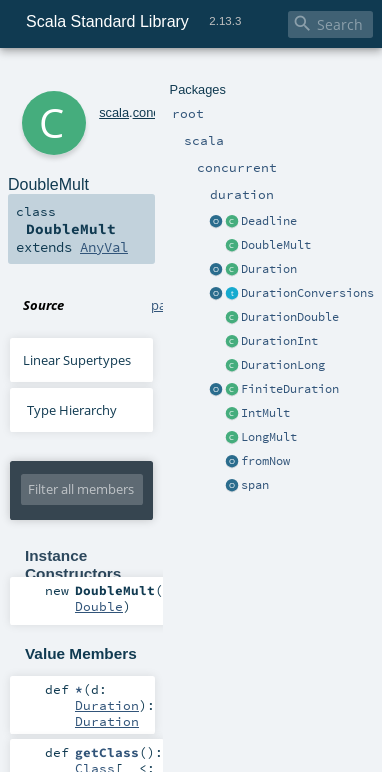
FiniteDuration (290, 389)
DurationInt (279, 341)
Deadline (269, 221)
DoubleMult (276, 245)
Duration (269, 269)
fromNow (265, 461)
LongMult (269, 437)
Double (99, 606)
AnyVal (104, 247)
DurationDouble (290, 317)
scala (114, 112)
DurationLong (283, 365)
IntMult (265, 413)
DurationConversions (307, 293)
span (255, 485)
